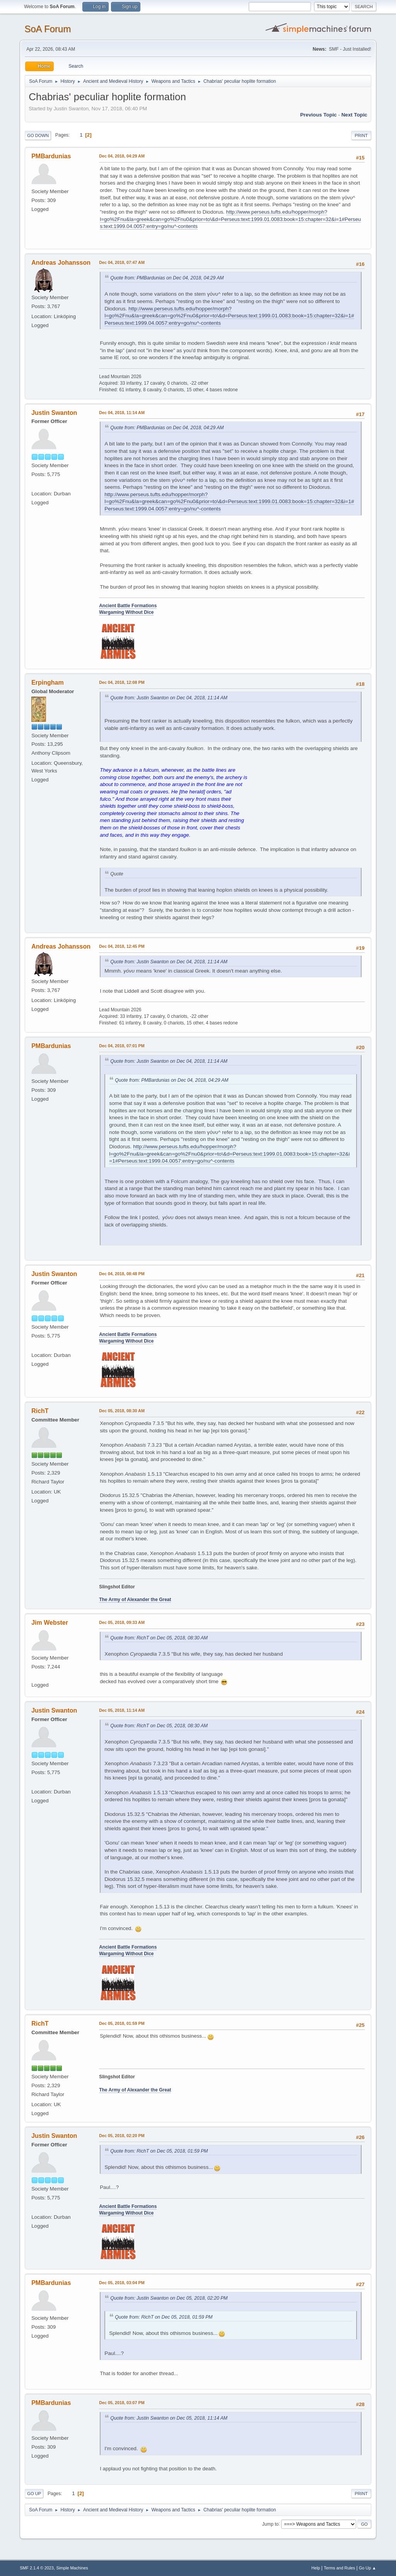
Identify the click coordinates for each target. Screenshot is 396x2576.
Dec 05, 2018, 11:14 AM (122, 1710)
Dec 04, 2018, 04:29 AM (122, 156)
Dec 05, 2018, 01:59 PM (121, 2023)
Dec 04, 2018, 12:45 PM (121, 946)
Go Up (34, 2493)
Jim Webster (49, 1622)
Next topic (354, 115)
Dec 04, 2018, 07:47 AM (122, 262)
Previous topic (318, 115)
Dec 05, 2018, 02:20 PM (121, 2135)
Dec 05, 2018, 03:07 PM (121, 2402)
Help (315, 2568)
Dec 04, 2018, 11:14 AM (122, 412)
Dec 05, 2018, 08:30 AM (122, 1410)
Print (361, 135)
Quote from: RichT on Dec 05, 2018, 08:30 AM (159, 1638)
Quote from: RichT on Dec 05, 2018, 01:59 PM (159, 2151)
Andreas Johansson (60, 262)
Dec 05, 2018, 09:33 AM (122, 1622)
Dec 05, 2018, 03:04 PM (121, 2282)
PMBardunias (51, 156)
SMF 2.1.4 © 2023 (37, 2568)
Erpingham (47, 682)
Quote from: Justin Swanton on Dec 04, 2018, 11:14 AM (168, 698)
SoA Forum (47, 29)
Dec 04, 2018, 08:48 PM (121, 1273)
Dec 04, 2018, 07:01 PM (121, 1045)
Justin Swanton (54, 412)
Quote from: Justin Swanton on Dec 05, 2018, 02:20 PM (168, 2298)
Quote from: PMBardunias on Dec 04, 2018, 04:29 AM (167, 278)
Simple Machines (72, 2568)
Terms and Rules (339, 2568)
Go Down (38, 135)
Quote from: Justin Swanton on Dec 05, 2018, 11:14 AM (168, 2418)
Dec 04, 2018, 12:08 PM (121, 682)
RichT (39, 1411)
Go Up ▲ (367, 2568)
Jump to (270, 2523)
